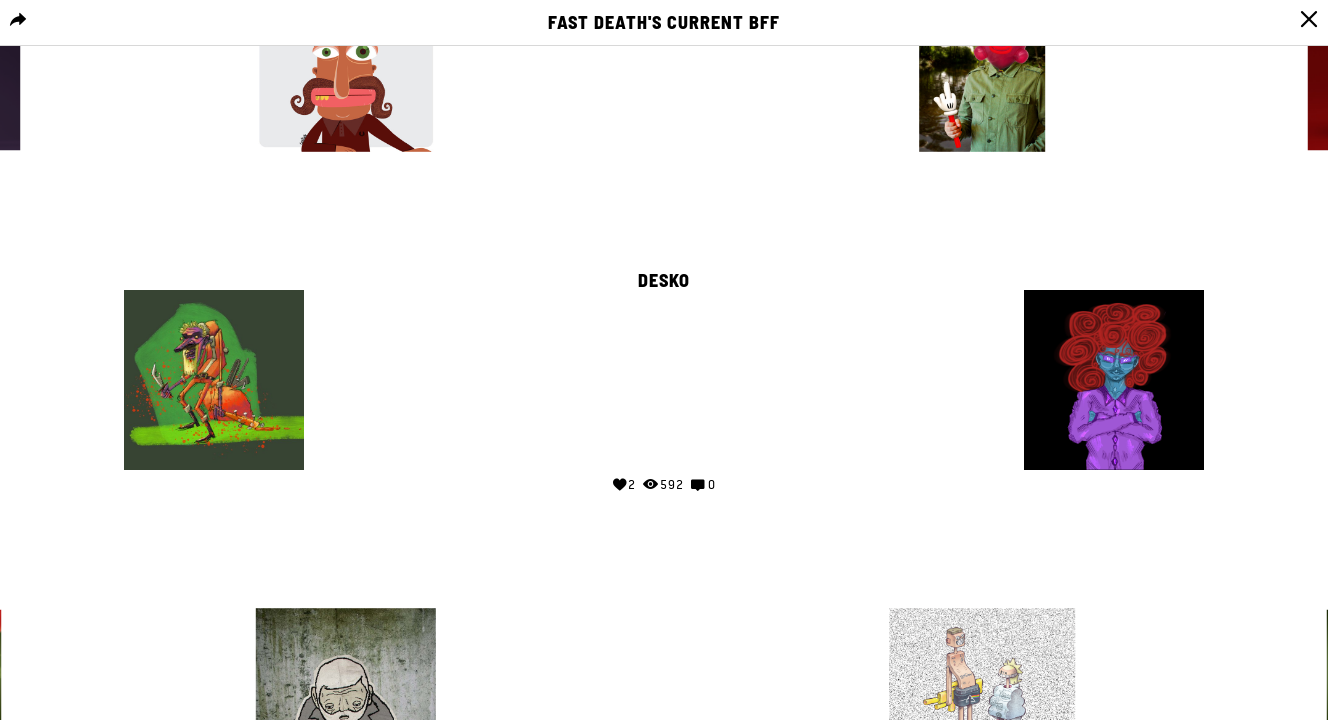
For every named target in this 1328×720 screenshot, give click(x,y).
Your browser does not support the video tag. (664, 376)
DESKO (664, 281)
